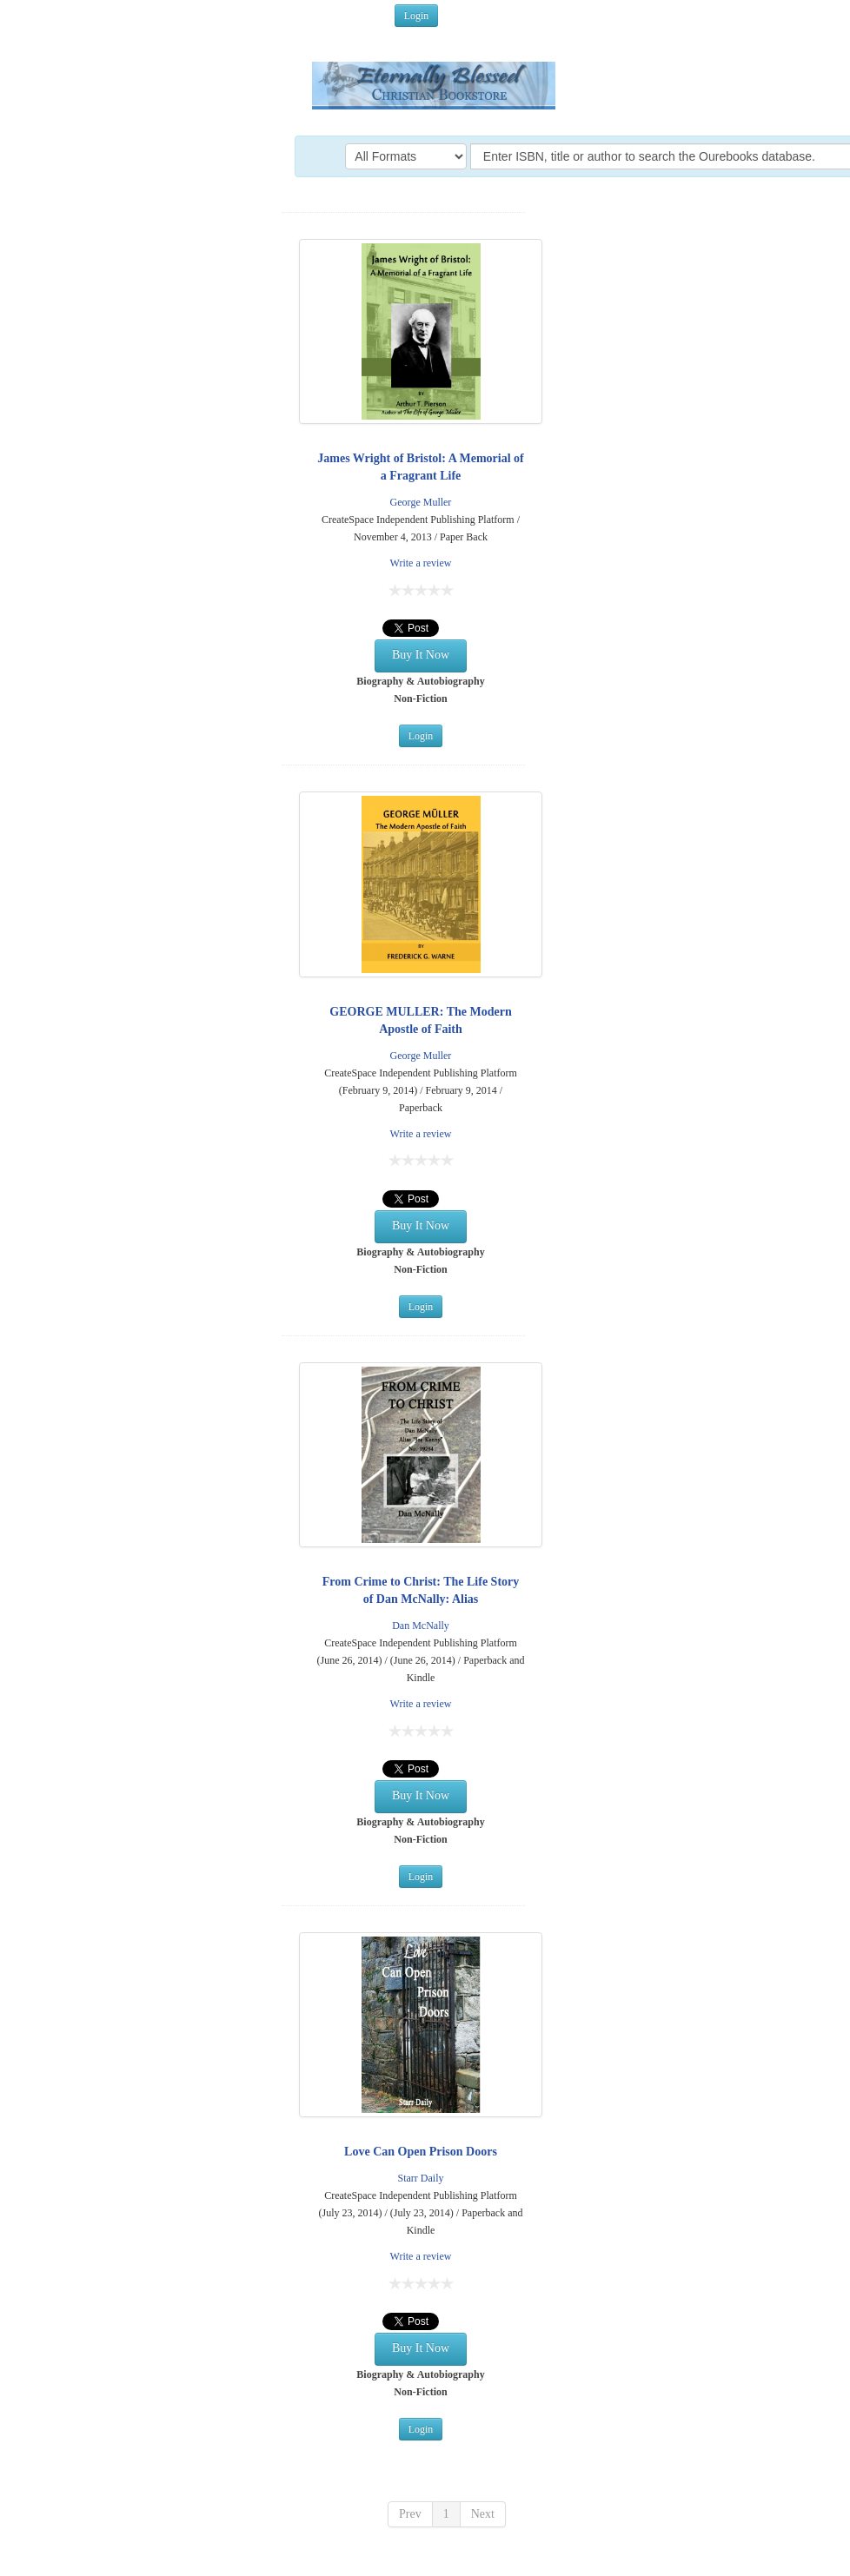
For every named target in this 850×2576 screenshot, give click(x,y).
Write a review (421, 563)
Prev (410, 2513)
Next (483, 2513)
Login (416, 16)
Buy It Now (420, 654)
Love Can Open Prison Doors (420, 2151)
